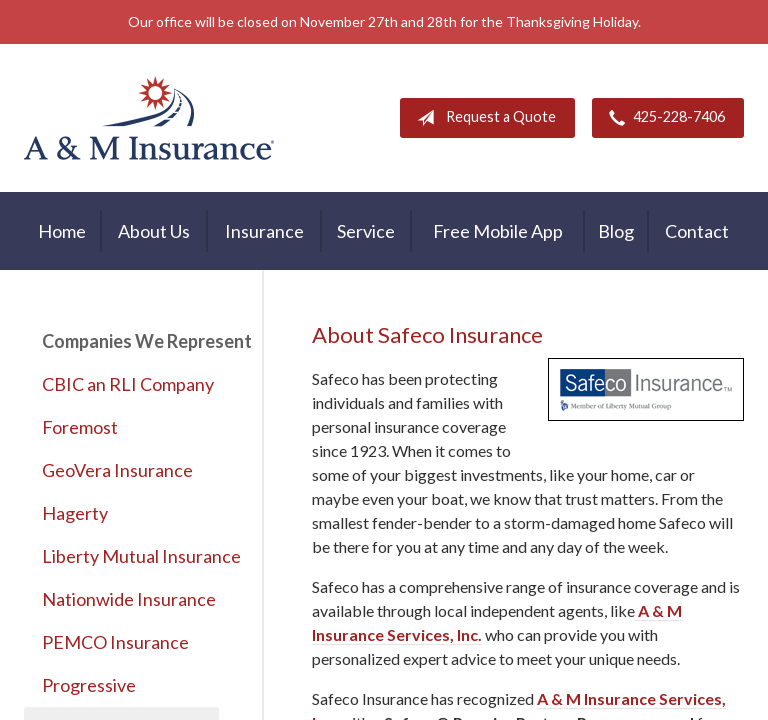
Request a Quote (482, 118)
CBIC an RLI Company (128, 384)
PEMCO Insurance (115, 642)
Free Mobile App (498, 231)
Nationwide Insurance (129, 599)
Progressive (89, 685)
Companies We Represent (130, 341)
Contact (697, 231)
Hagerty (75, 513)
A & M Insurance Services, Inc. (149, 118)
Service (366, 231)
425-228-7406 (663, 118)
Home (62, 231)
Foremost (80, 427)
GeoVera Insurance (117, 470)
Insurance (264, 231)
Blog (616, 231)
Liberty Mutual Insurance (130, 556)
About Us (154, 231)
